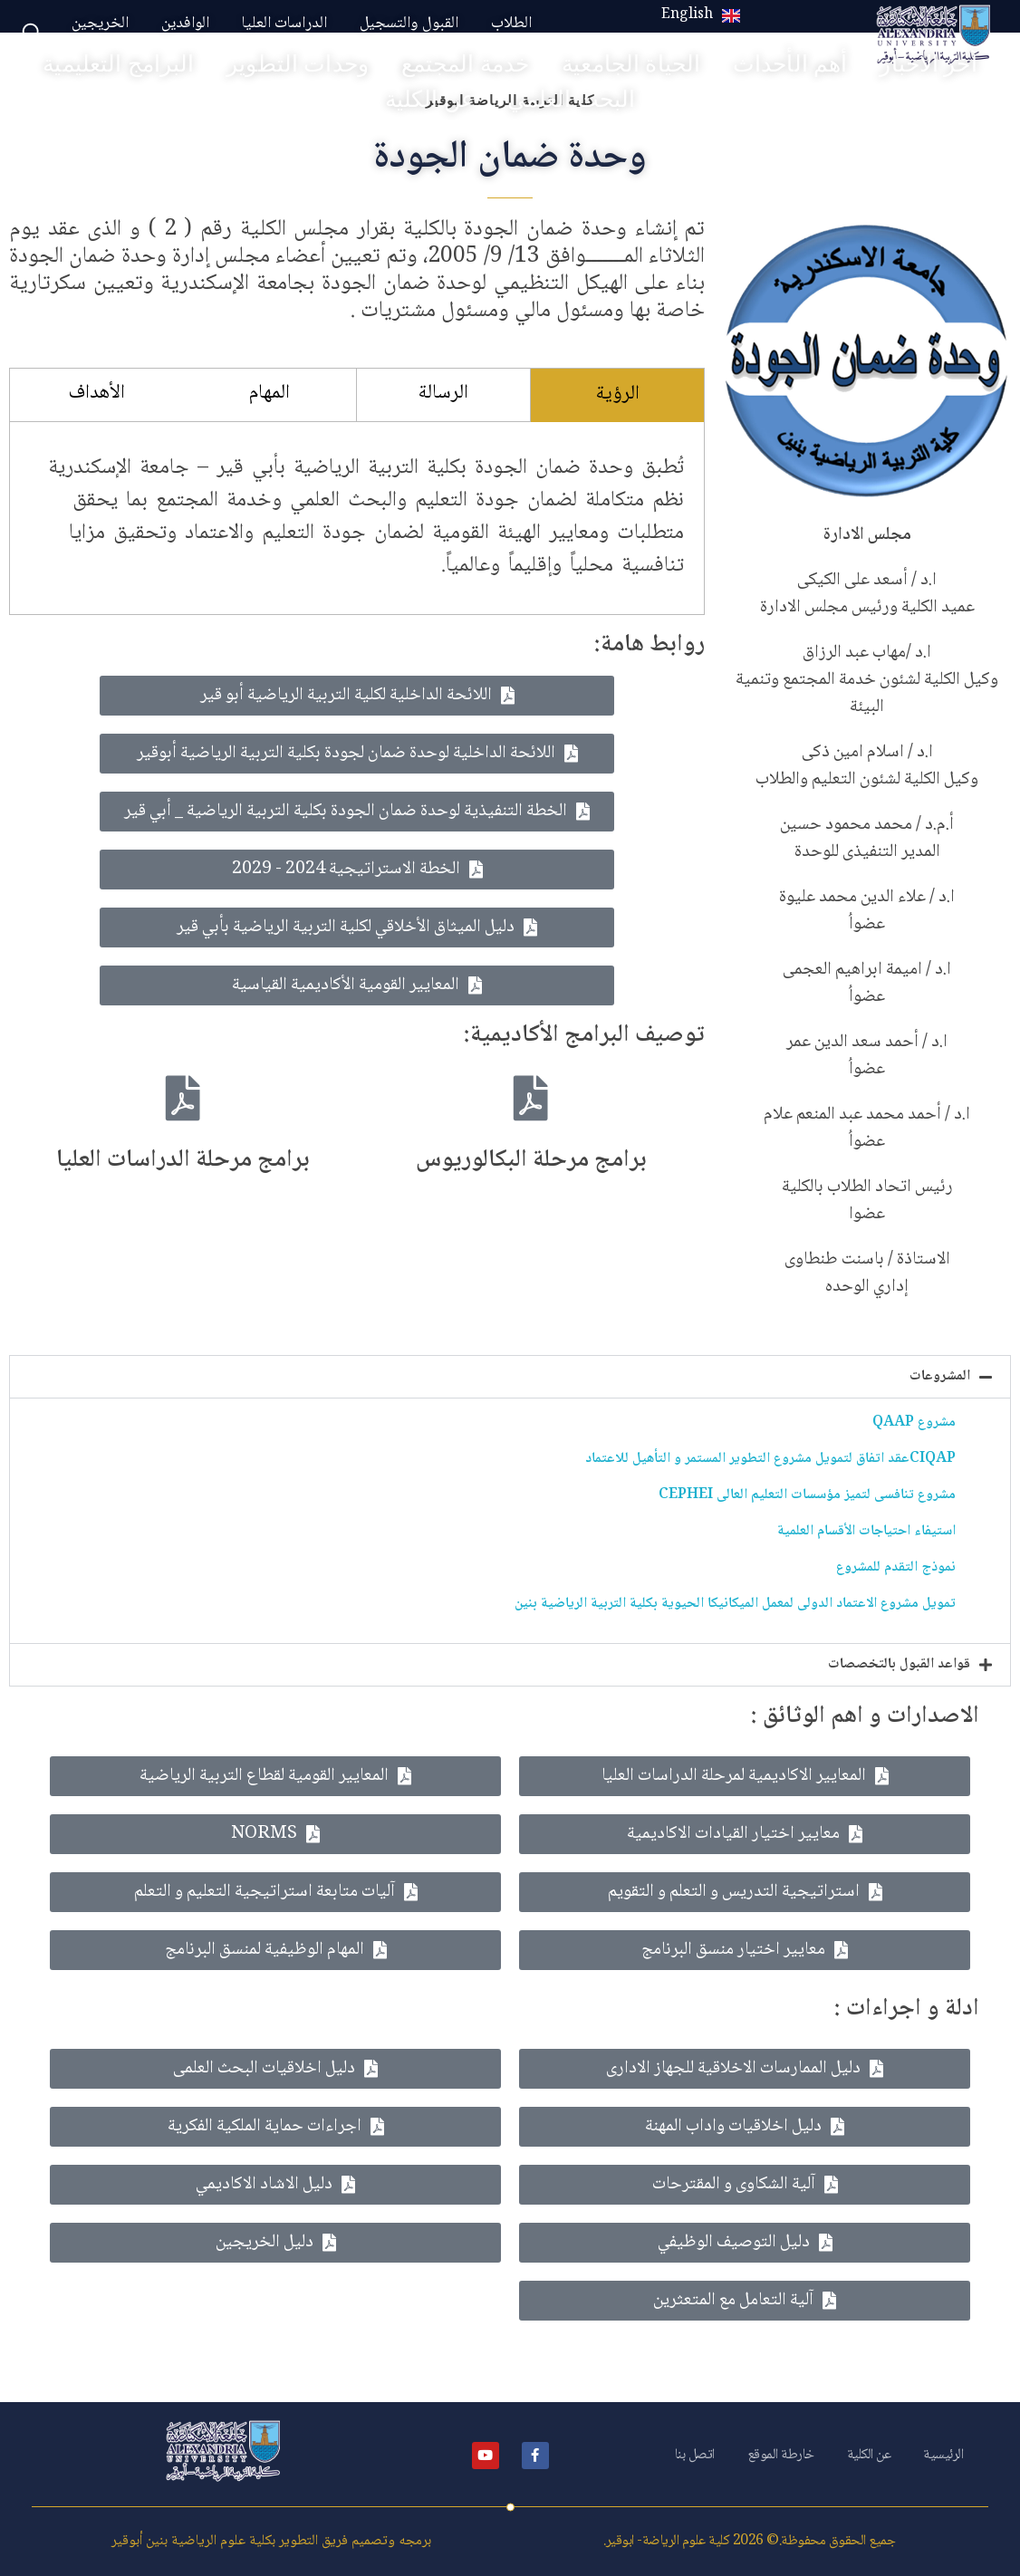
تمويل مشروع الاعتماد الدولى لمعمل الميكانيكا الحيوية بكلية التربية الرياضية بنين (735, 1603)
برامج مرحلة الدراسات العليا (183, 1160)
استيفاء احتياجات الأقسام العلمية (866, 1531)
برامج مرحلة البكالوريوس (531, 1160)
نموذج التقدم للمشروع (896, 1567)
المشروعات (939, 1376)
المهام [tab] (269, 393)
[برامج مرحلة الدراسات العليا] (183, 1097)
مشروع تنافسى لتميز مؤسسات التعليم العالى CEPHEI (807, 1495)
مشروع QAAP (914, 1422)
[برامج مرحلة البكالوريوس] (530, 1097)
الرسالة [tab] (443, 393)
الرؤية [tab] (618, 394)
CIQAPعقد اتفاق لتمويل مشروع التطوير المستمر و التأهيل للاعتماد (770, 1459)
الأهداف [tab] (97, 393)
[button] (510, 1377)
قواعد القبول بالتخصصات (899, 1664)
